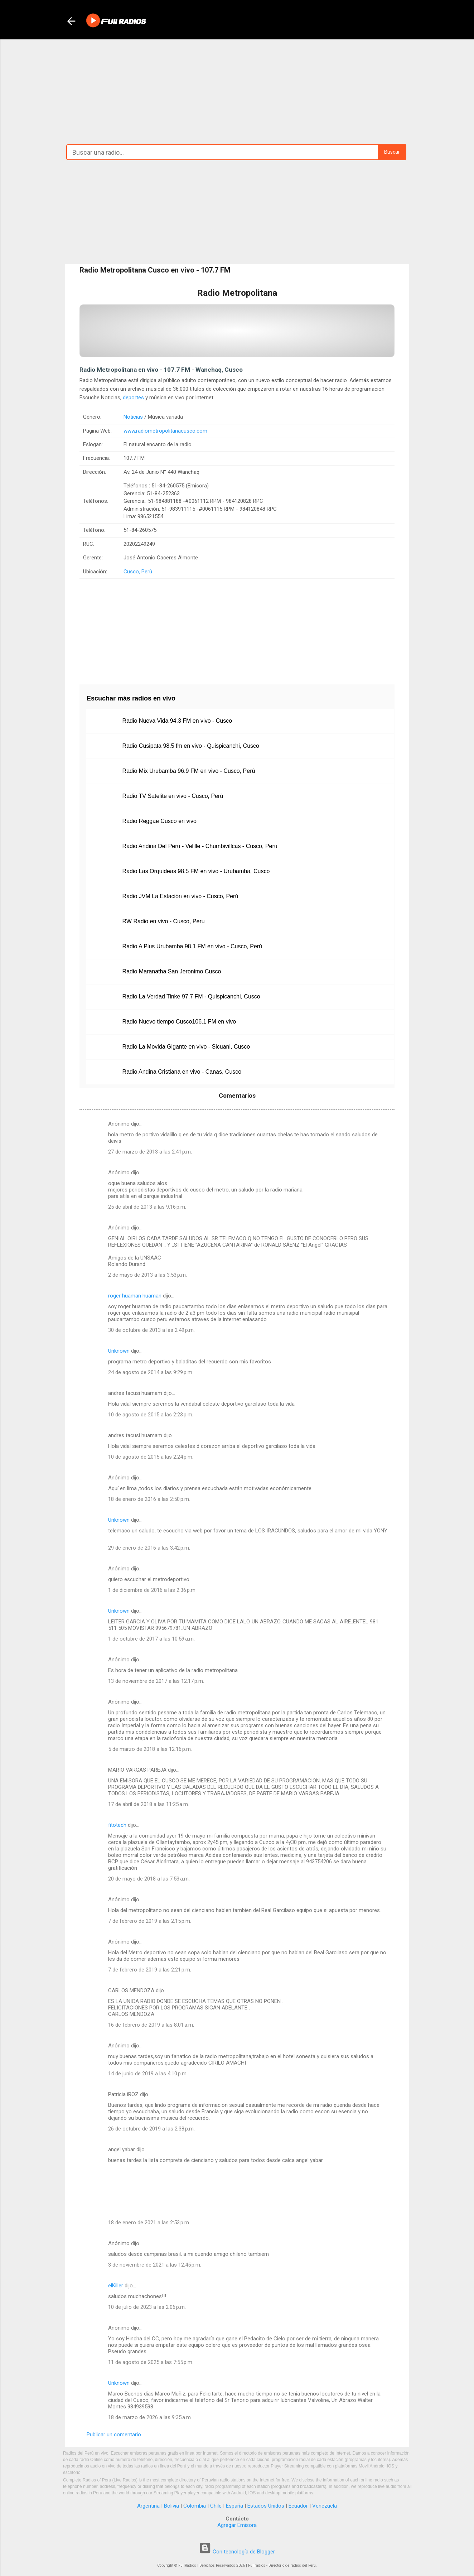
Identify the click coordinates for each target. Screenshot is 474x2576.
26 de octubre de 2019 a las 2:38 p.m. (151, 2128)
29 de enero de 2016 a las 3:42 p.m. (149, 1548)
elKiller (115, 2285)
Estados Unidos (265, 2506)
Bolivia (171, 2506)
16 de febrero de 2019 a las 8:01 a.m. (151, 2025)
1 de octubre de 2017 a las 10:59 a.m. (151, 1639)
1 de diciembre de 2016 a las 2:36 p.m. (152, 1590)
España (234, 2506)
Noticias (133, 417)
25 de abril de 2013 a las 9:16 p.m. (147, 1207)
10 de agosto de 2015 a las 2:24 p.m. (150, 1457)
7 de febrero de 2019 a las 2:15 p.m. (149, 1921)
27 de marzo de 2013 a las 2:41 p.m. (150, 1152)
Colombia (194, 2506)
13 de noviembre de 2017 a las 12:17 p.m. (156, 1681)
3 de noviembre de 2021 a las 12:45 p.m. (154, 2265)
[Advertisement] (237, 90)
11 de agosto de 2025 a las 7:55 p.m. (150, 2362)
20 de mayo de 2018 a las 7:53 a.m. (149, 1879)
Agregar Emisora (237, 2525)
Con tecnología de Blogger (237, 2551)
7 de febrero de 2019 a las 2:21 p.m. (149, 1969)
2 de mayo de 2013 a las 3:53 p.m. (147, 1275)
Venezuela (324, 2506)
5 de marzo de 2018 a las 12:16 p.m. (150, 1749)
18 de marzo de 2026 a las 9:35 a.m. (150, 2417)
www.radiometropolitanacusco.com (165, 431)
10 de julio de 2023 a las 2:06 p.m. (147, 2307)
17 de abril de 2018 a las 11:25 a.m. (148, 1804)
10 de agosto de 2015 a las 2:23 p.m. (150, 1414)
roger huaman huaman (134, 1295)
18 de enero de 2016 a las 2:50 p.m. (149, 1499)
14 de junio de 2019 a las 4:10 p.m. (148, 2073)
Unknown (119, 1351)
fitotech (117, 1825)
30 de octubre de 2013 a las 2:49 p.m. (151, 1330)
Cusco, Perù (138, 571)
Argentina (148, 2506)
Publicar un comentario (114, 2434)
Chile (216, 2506)
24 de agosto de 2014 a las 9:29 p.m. (150, 1372)
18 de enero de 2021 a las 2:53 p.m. (149, 2222)
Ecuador (298, 2506)
